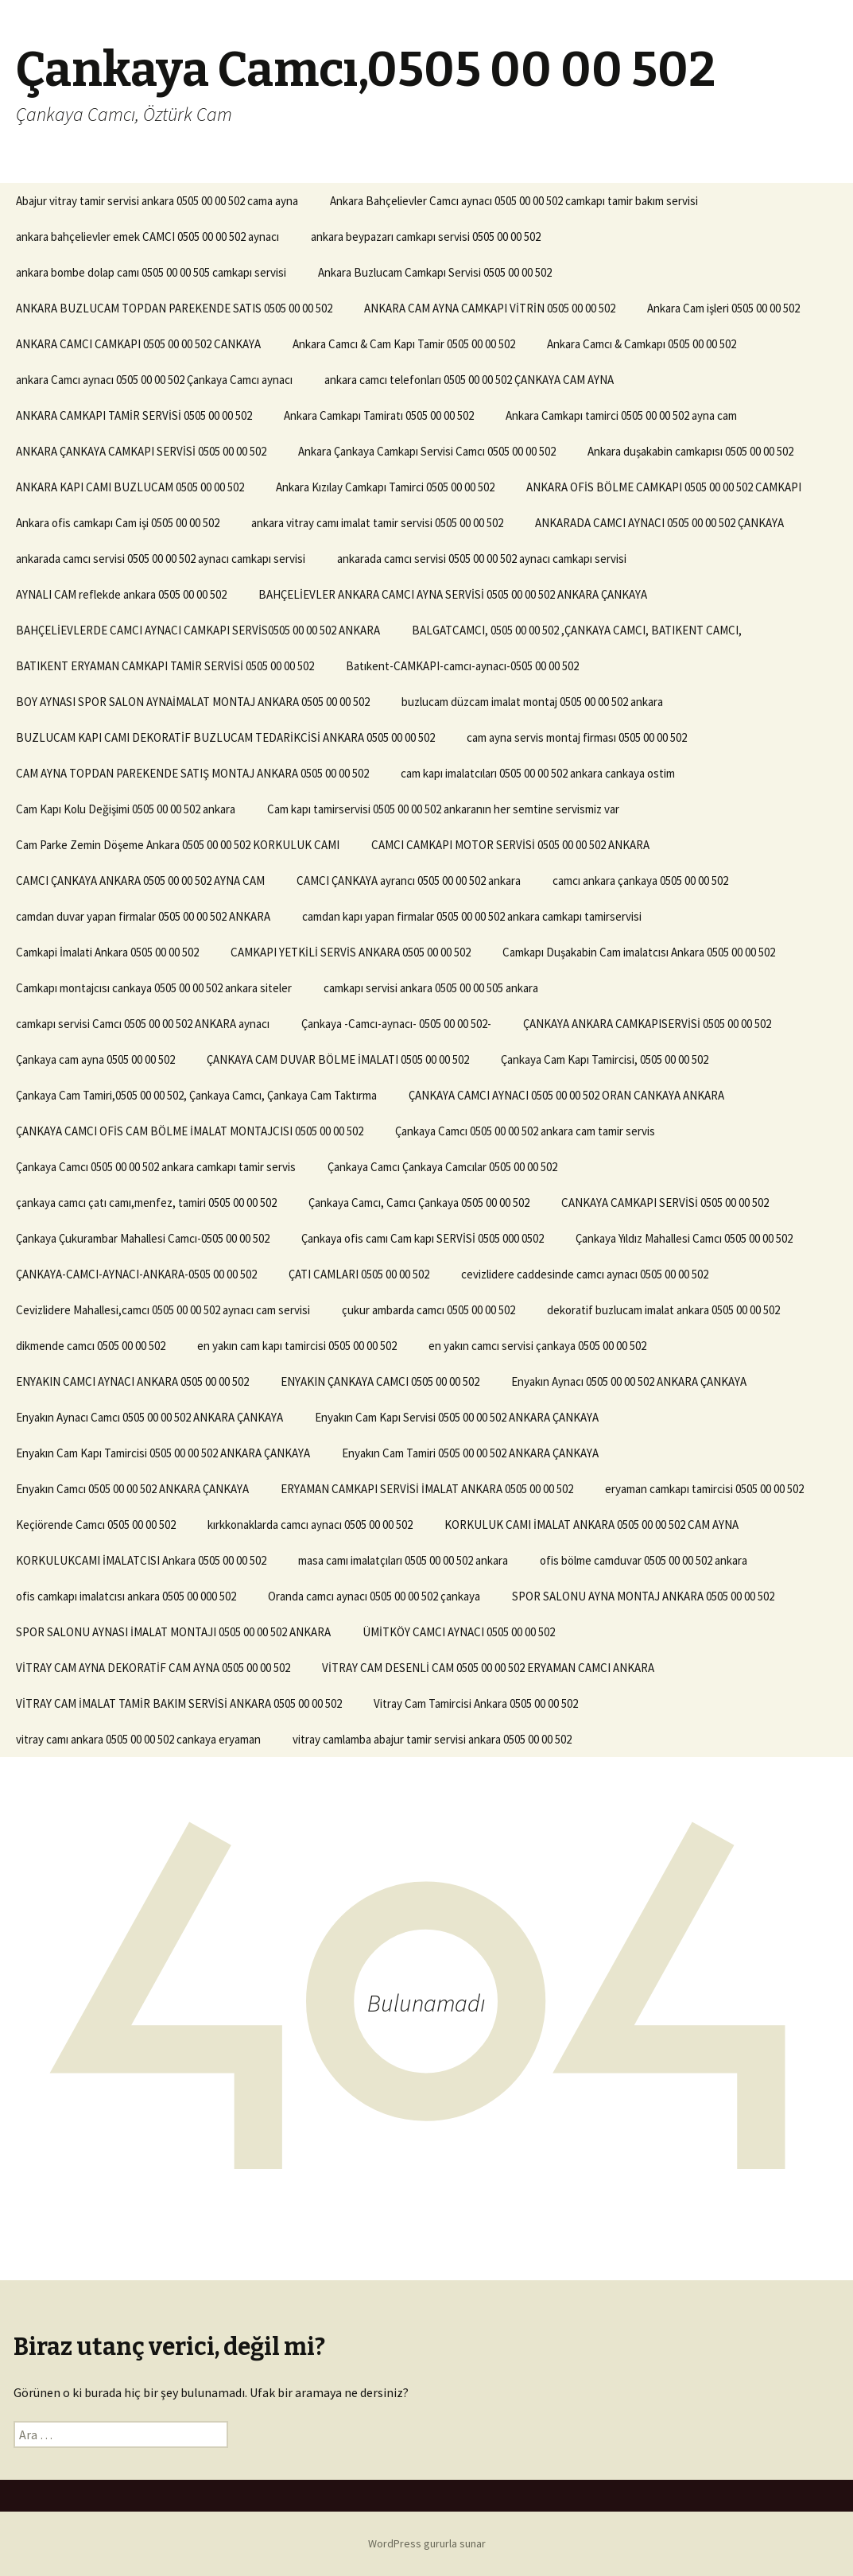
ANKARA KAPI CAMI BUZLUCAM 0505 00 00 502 (130, 487)
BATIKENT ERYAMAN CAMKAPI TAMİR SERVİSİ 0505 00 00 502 (165, 665)
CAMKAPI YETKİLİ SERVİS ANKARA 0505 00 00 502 (351, 952)
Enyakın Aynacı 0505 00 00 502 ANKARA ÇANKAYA (628, 1381)
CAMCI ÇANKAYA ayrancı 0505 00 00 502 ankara (409, 880)
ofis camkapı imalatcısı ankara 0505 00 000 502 (126, 1596)
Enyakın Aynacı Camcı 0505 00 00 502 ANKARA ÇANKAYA (149, 1417)
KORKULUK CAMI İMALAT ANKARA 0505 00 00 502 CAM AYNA (591, 1524)
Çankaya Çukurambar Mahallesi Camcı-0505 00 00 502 (142, 1238)
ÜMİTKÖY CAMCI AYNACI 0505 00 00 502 (459, 1631)
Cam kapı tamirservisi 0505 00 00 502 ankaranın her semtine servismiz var (443, 809)
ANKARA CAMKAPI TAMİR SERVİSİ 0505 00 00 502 (134, 415)
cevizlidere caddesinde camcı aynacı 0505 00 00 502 (584, 1274)
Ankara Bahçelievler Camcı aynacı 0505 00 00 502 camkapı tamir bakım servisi (514, 200)
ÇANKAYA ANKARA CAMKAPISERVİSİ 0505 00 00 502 (647, 1023)
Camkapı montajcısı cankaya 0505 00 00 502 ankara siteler (154, 987)
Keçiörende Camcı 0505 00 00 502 (96, 1524)
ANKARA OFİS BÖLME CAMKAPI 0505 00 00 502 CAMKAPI (663, 487)
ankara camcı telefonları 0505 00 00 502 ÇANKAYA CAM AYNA (469, 379)
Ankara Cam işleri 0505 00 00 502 (723, 308)
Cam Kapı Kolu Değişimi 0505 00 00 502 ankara (125, 809)
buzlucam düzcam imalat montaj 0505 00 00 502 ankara (532, 701)
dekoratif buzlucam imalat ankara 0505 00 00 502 (663, 1309)
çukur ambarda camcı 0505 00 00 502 (428, 1309)
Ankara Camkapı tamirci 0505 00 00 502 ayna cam (621, 415)
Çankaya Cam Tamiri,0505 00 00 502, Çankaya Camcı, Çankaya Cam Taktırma (196, 1095)
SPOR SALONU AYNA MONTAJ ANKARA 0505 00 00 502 (643, 1596)
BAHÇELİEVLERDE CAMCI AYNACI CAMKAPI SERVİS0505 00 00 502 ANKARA (198, 630)
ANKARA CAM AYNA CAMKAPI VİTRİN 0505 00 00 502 (489, 308)
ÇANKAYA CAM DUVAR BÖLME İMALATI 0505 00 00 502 (338, 1059)
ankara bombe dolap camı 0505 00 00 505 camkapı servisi (151, 272)
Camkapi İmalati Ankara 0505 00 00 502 (107, 952)
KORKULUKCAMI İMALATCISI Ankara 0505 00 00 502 (141, 1560)
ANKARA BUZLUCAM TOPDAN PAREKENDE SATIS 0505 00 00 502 (174, 308)
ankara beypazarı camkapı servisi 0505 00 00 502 (426, 236)
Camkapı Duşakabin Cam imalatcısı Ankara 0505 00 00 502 (638, 952)
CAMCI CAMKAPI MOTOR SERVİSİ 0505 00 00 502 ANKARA (510, 844)
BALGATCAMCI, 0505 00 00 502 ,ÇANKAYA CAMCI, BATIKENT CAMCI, (577, 630)
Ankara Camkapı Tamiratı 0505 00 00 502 (379, 415)
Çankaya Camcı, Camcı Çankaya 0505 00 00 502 (418, 1202)
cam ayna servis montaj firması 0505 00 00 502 (577, 737)
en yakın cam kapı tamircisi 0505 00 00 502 (297, 1345)
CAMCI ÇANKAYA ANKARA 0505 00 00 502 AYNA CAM (140, 880)
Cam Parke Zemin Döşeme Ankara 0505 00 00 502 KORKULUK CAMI (177, 844)
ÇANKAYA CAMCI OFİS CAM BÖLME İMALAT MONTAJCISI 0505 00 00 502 (189, 1131)
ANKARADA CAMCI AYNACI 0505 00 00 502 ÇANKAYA (659, 522)
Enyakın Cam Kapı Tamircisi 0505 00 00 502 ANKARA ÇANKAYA (163, 1453)
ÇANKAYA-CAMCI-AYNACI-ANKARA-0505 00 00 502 (136, 1274)
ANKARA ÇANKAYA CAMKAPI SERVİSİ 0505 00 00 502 (141, 451)
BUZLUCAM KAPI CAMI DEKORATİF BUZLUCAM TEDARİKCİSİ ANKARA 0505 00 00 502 (225, 737)
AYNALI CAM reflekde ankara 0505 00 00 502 (121, 594)
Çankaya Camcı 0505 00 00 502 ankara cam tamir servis (525, 1131)
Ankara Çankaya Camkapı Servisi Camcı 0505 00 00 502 (427, 451)
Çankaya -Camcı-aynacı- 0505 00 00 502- (396, 1023)
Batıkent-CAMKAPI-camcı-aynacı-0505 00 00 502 (462, 665)
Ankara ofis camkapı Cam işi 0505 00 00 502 (117, 522)
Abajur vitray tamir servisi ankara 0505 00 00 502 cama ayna (157, 200)
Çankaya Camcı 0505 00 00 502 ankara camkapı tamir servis (156, 1166)
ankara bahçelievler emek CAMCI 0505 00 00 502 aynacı (147, 236)
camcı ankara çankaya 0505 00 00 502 (640, 880)
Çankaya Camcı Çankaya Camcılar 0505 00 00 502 (442, 1166)
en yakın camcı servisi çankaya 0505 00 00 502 (537, 1345)
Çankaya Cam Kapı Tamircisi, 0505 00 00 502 (604, 1059)
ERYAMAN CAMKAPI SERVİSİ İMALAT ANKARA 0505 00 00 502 (427, 1488)
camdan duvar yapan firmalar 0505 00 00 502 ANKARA (143, 916)
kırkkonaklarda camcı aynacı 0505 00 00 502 (310, 1524)
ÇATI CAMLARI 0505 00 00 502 (359, 1274)
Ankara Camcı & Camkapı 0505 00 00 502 (641, 343)
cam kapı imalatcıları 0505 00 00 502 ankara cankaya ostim (538, 773)
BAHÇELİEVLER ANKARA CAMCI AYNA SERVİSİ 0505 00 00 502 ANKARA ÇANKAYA (452, 594)
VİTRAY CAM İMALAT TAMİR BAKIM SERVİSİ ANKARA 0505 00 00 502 (179, 1703)
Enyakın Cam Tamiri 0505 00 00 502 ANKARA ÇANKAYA (470, 1453)
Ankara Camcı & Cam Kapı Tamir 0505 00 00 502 (404, 343)
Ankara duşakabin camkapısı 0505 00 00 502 (690, 451)
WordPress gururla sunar (427, 2543)
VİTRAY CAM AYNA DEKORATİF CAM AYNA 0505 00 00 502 (153, 1667)
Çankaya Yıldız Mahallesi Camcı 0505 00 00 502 (684, 1238)
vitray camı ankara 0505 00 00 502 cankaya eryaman (138, 1739)
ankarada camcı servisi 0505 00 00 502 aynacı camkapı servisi (160, 558)
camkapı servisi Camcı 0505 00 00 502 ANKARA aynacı (142, 1023)
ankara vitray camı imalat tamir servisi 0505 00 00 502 (377, 522)
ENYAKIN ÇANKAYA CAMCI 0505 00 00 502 (380, 1381)
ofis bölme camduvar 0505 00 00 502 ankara (643, 1560)
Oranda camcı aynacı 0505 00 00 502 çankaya (374, 1596)
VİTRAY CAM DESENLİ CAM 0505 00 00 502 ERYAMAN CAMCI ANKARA (488, 1667)
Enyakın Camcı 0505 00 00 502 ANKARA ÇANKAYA (132, 1488)
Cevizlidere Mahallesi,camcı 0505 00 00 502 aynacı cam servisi (163, 1309)
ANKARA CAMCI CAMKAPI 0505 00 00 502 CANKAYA (138, 343)
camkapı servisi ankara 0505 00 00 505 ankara (431, 987)
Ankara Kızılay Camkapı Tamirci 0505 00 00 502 (385, 487)
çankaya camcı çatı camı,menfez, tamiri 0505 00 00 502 (146, 1202)
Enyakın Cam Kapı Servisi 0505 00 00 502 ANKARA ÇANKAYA (457, 1417)
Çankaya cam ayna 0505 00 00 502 (95, 1059)
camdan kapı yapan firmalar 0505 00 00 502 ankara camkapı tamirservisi (472, 916)
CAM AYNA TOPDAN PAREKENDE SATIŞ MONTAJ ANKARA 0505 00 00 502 (192, 773)
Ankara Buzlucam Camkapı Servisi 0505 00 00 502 (435, 272)
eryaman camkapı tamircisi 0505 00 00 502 (704, 1488)
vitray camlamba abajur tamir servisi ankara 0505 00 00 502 (432, 1739)
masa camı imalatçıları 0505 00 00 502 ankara (403, 1560)
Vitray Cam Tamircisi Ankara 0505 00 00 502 (476, 1703)
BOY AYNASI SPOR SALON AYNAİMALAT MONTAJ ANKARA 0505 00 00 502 (193, 701)
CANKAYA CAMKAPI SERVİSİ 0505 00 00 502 (665, 1202)
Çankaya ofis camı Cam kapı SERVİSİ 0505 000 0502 (422, 1238)
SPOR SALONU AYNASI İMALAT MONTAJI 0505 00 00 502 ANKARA (173, 1631)
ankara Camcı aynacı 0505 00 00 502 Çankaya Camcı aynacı (154, 379)
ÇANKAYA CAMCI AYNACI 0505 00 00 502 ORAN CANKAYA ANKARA (566, 1095)
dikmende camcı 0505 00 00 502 (90, 1345)
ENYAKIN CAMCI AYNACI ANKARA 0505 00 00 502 (132, 1381)
